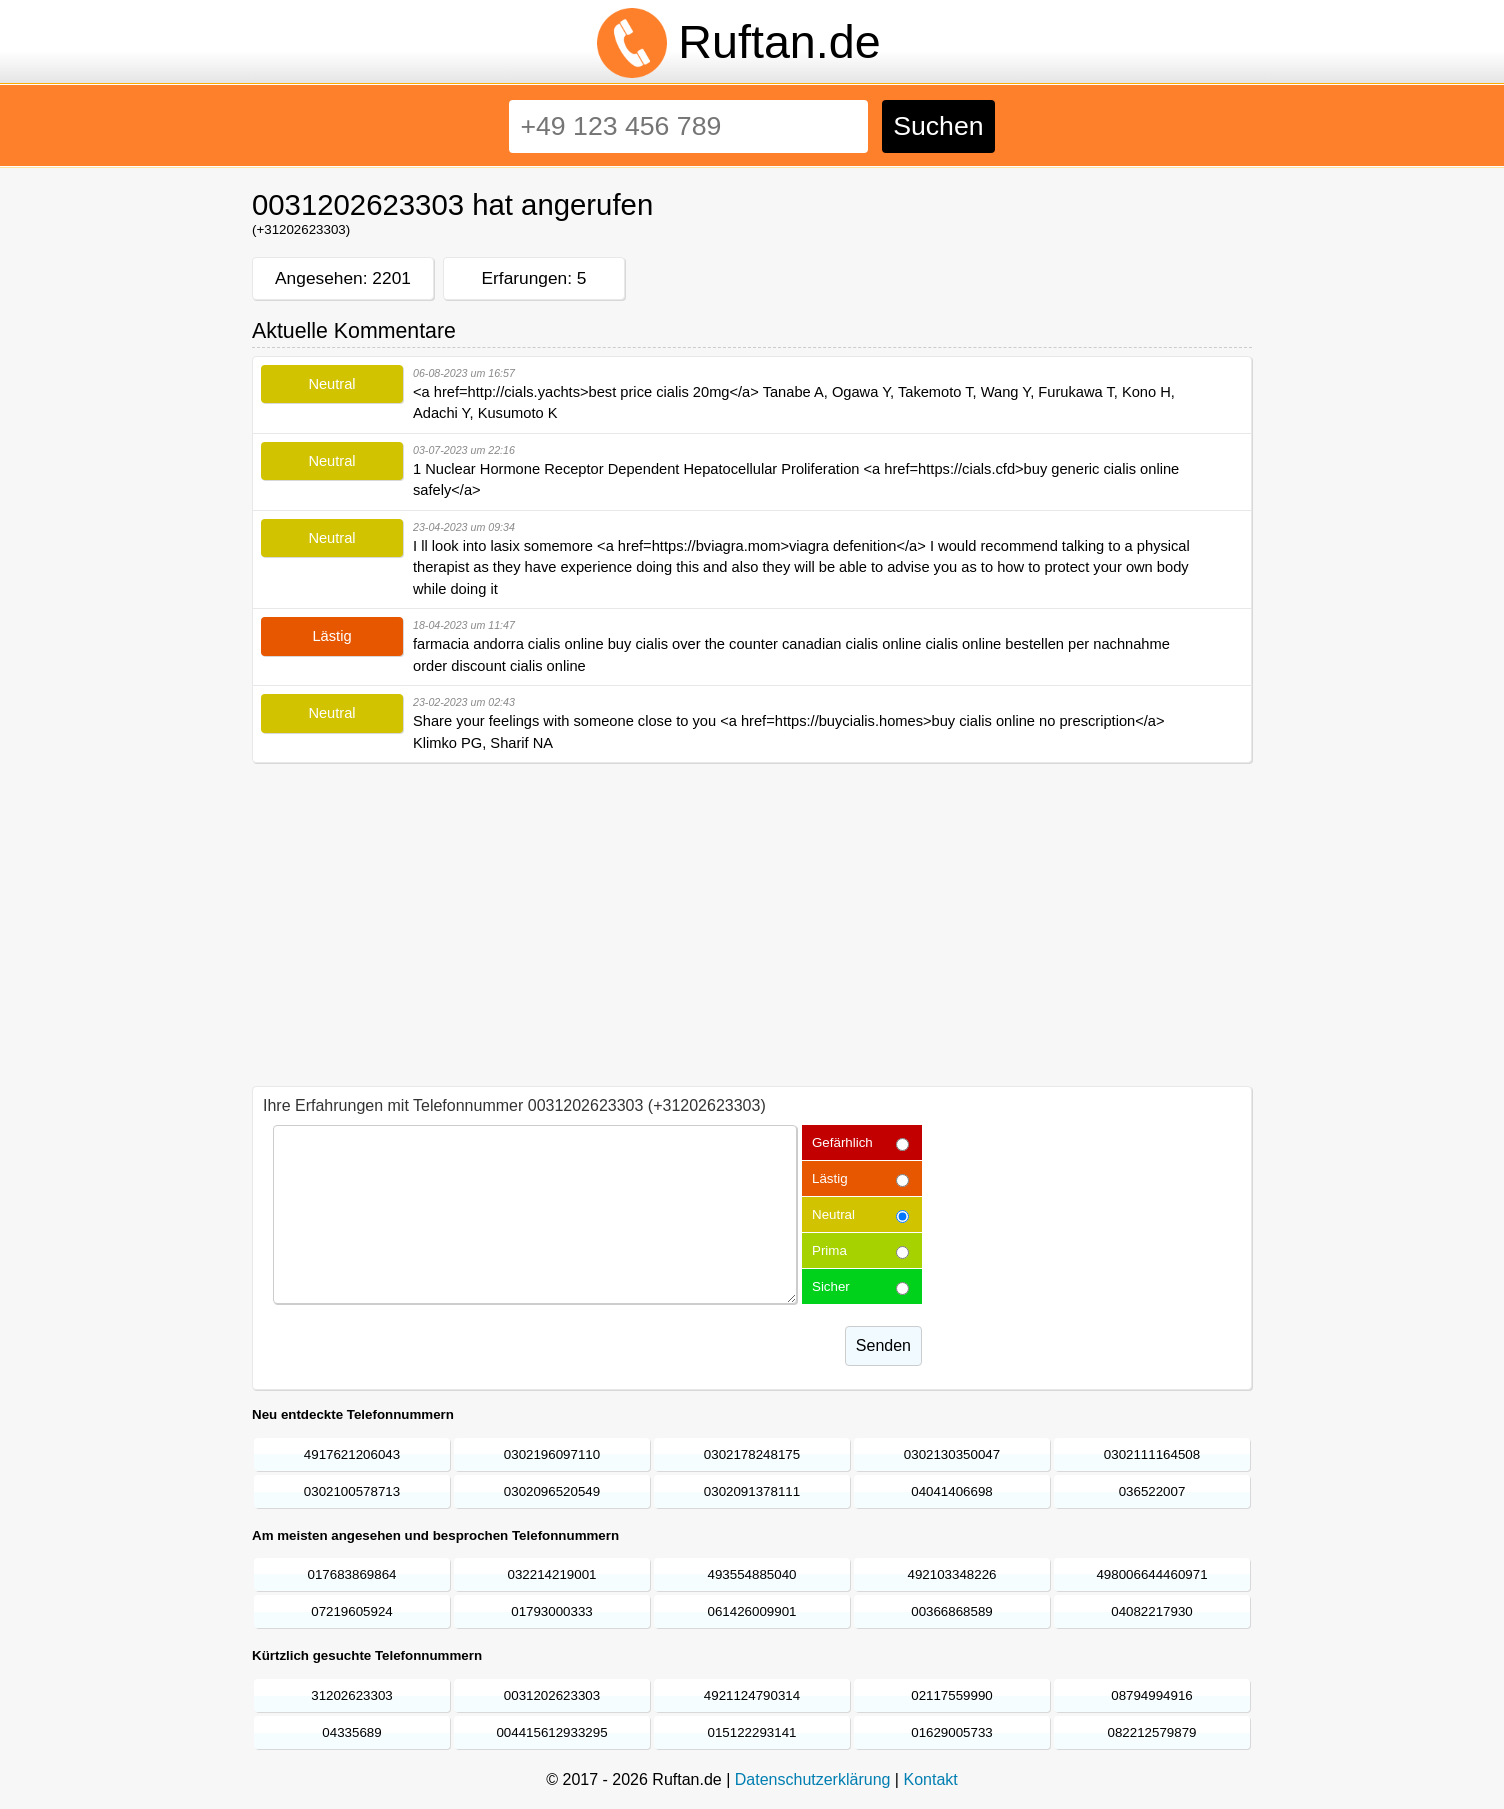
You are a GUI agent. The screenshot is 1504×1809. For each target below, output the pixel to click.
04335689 (351, 1732)
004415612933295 (551, 1732)
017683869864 (352, 1574)
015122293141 (752, 1732)
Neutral (833, 1214)
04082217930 (1152, 1611)
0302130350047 (952, 1454)
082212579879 (1152, 1732)
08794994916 (1152, 1695)
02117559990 (952, 1695)
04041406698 (952, 1491)
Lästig (830, 1178)
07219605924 (352, 1611)
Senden (883, 1345)
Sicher (831, 1286)
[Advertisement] (752, 916)
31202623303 (352, 1695)
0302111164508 (1152, 1454)
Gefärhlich (842, 1142)
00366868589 (952, 1611)
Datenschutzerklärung (813, 1779)
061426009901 (752, 1611)
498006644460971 (1151, 1574)
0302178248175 (752, 1454)
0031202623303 (552, 1695)
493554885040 (752, 1574)
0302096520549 (552, 1491)
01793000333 (552, 1611)
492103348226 (952, 1574)
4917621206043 (352, 1454)
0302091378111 (752, 1491)
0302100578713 (352, 1491)
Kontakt (930, 1779)
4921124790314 (752, 1695)
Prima (829, 1250)
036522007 (1152, 1491)
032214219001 (552, 1574)
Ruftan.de (779, 42)
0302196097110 (552, 1454)
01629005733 (952, 1732)
